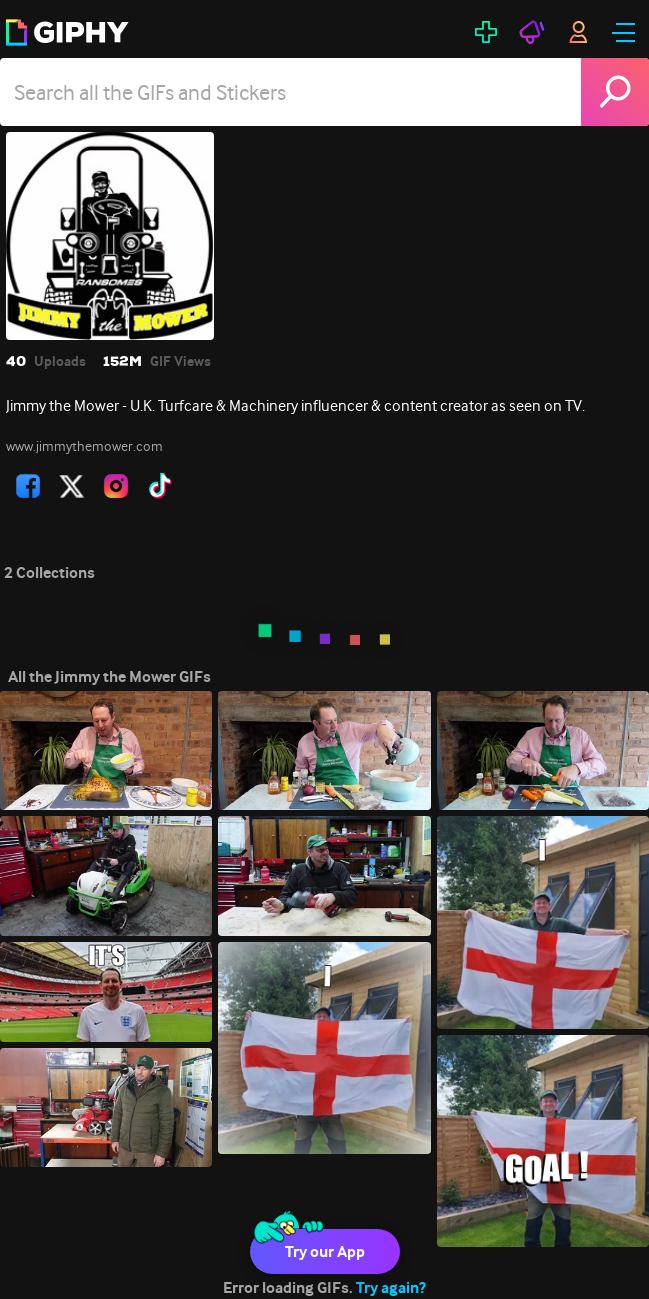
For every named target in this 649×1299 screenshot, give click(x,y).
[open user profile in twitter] (72, 486)
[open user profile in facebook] (28, 486)
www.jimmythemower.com (84, 446)
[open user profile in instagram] (116, 486)
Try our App (325, 1251)
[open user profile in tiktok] (160, 486)
